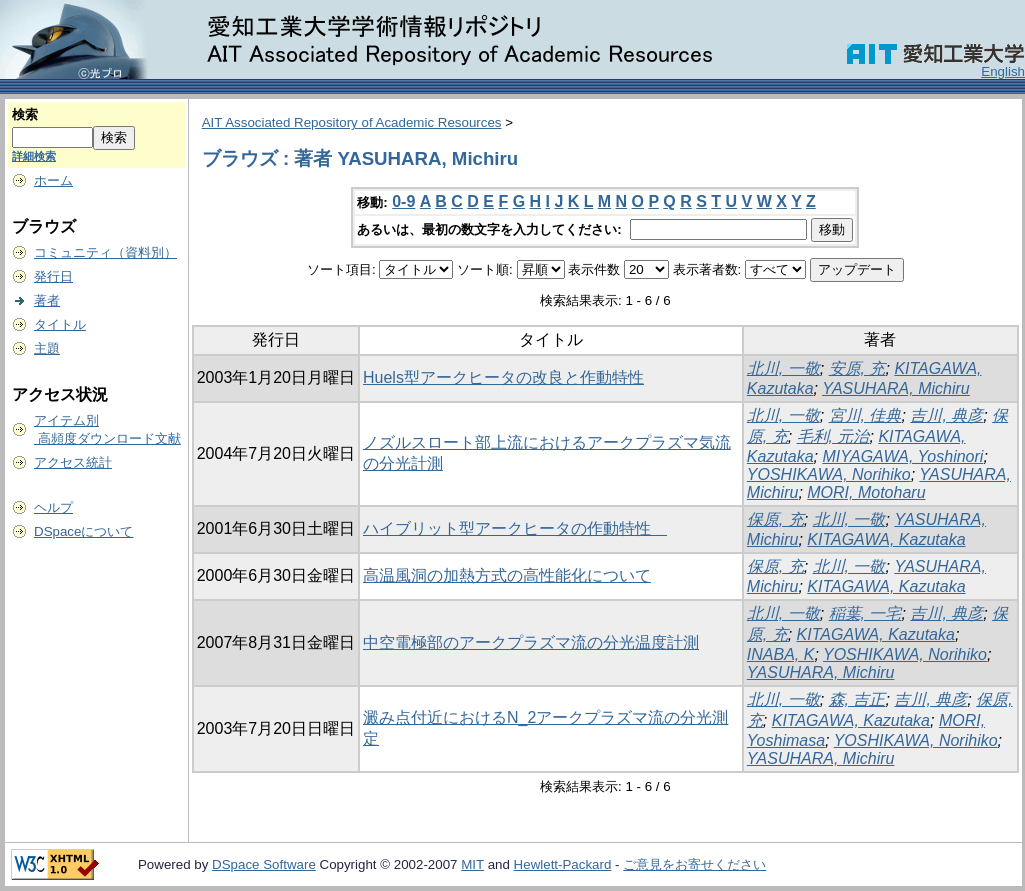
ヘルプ (53, 507)
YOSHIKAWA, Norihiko (829, 474)
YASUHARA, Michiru (896, 388)
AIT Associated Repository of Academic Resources (352, 122)
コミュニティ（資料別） (105, 252)
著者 (47, 300)
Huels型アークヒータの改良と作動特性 (503, 377)
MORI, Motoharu (866, 492)
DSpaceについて (83, 531)
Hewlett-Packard (563, 864)
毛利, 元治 (833, 436)
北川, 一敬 (783, 368)
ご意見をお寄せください (694, 864)
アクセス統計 (73, 462)
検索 (25, 114)
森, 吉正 (857, 699)
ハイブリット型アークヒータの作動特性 (515, 528)
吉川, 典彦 (946, 415)
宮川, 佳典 (865, 415)
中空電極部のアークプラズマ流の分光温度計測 (531, 642)
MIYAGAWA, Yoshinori (902, 456)
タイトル (60, 324)
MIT (472, 864)
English (1003, 71)
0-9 (403, 201)
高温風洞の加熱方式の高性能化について (507, 575)
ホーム (53, 180)
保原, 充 (775, 519)
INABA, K (781, 654)
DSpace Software (264, 864)
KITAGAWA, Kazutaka (886, 539)
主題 (47, 348)
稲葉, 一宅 (865, 613)
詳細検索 (34, 156)
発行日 (53, 276)
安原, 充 (857, 368)
